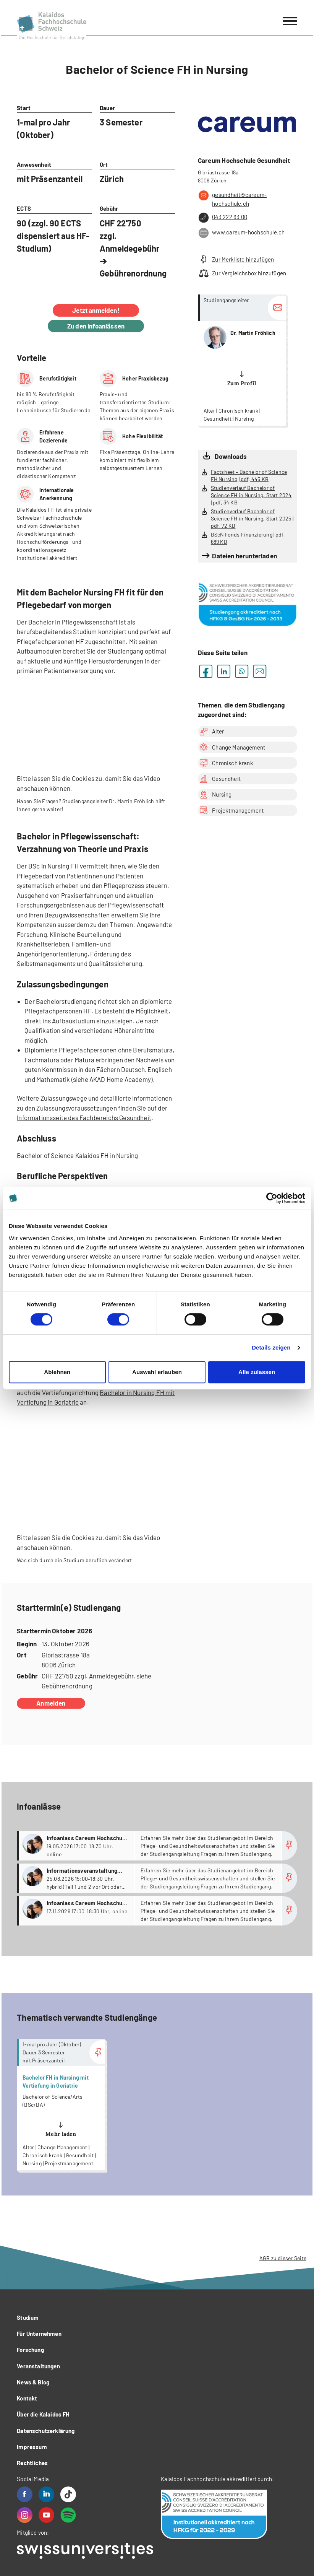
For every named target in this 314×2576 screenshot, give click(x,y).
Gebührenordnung (133, 273)
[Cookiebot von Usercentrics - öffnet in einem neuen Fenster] (271, 1198)
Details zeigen (271, 1347)
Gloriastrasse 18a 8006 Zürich (218, 176)
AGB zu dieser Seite (282, 2258)
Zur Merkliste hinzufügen (236, 259)
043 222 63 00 (222, 218)
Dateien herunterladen (244, 555)
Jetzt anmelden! (96, 310)
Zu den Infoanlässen (96, 326)
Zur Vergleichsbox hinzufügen (242, 273)
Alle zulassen (256, 1372)
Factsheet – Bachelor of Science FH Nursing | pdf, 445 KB (249, 475)
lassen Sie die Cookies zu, (68, 778)
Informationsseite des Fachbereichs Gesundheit (84, 1117)
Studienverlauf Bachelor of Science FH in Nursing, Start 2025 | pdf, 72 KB (252, 518)
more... (242, 360)
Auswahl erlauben (157, 1372)
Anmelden (50, 1703)
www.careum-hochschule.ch (241, 233)
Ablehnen (57, 1372)
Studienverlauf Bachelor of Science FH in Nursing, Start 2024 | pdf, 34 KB (251, 495)
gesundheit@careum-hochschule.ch (232, 198)
